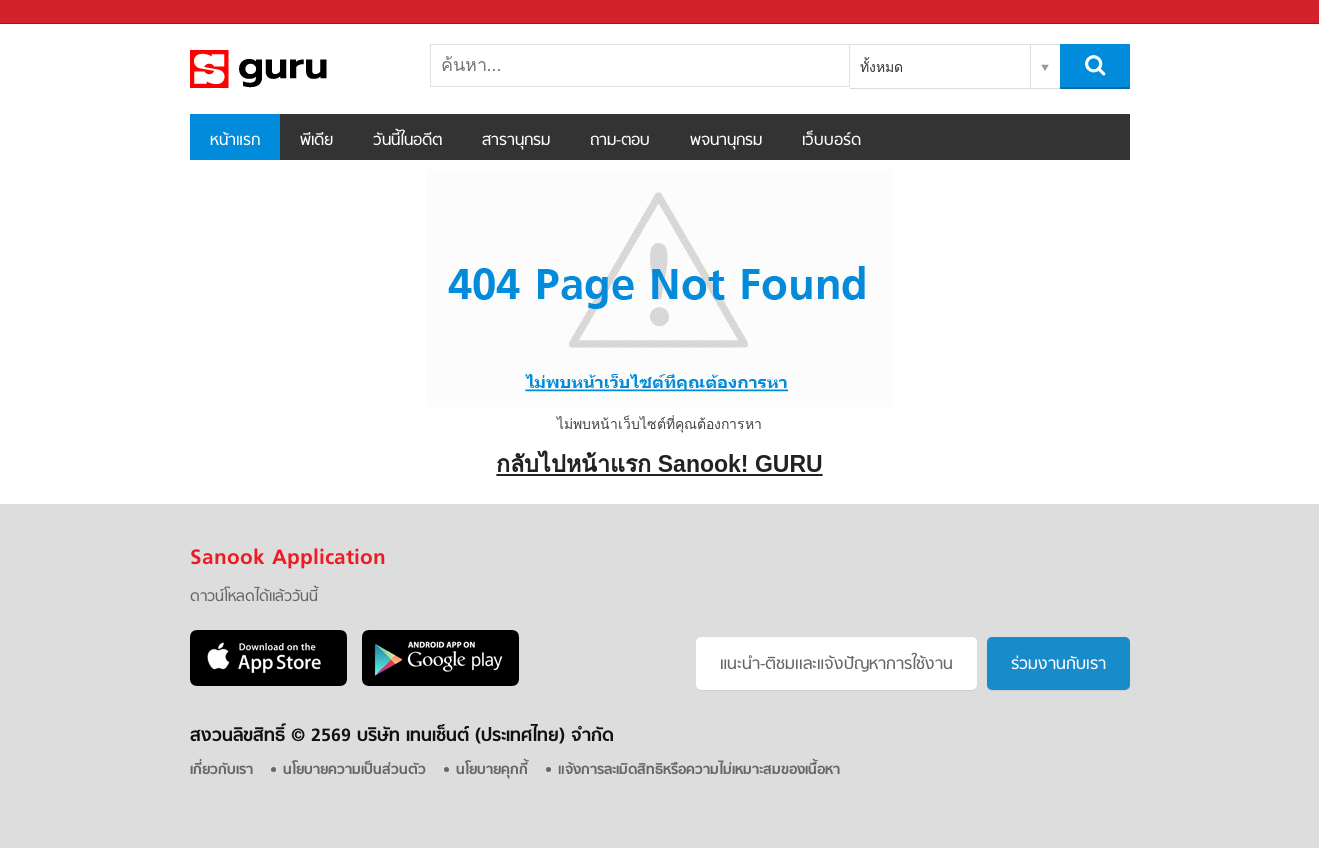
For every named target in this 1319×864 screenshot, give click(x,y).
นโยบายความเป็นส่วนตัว (354, 770)
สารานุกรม (516, 141)
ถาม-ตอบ (620, 141)
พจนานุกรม (726, 141)
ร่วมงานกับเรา (1058, 665)
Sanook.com (60, 12)
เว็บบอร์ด (831, 141)
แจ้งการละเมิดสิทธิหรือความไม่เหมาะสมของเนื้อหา (699, 770)
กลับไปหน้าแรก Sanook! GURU (659, 464)
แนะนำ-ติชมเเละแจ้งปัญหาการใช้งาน (836, 665)
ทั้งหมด (881, 67)
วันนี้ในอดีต (407, 141)
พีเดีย (316, 141)
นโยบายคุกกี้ (492, 770)
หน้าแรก (235, 141)
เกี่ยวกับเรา (221, 770)
